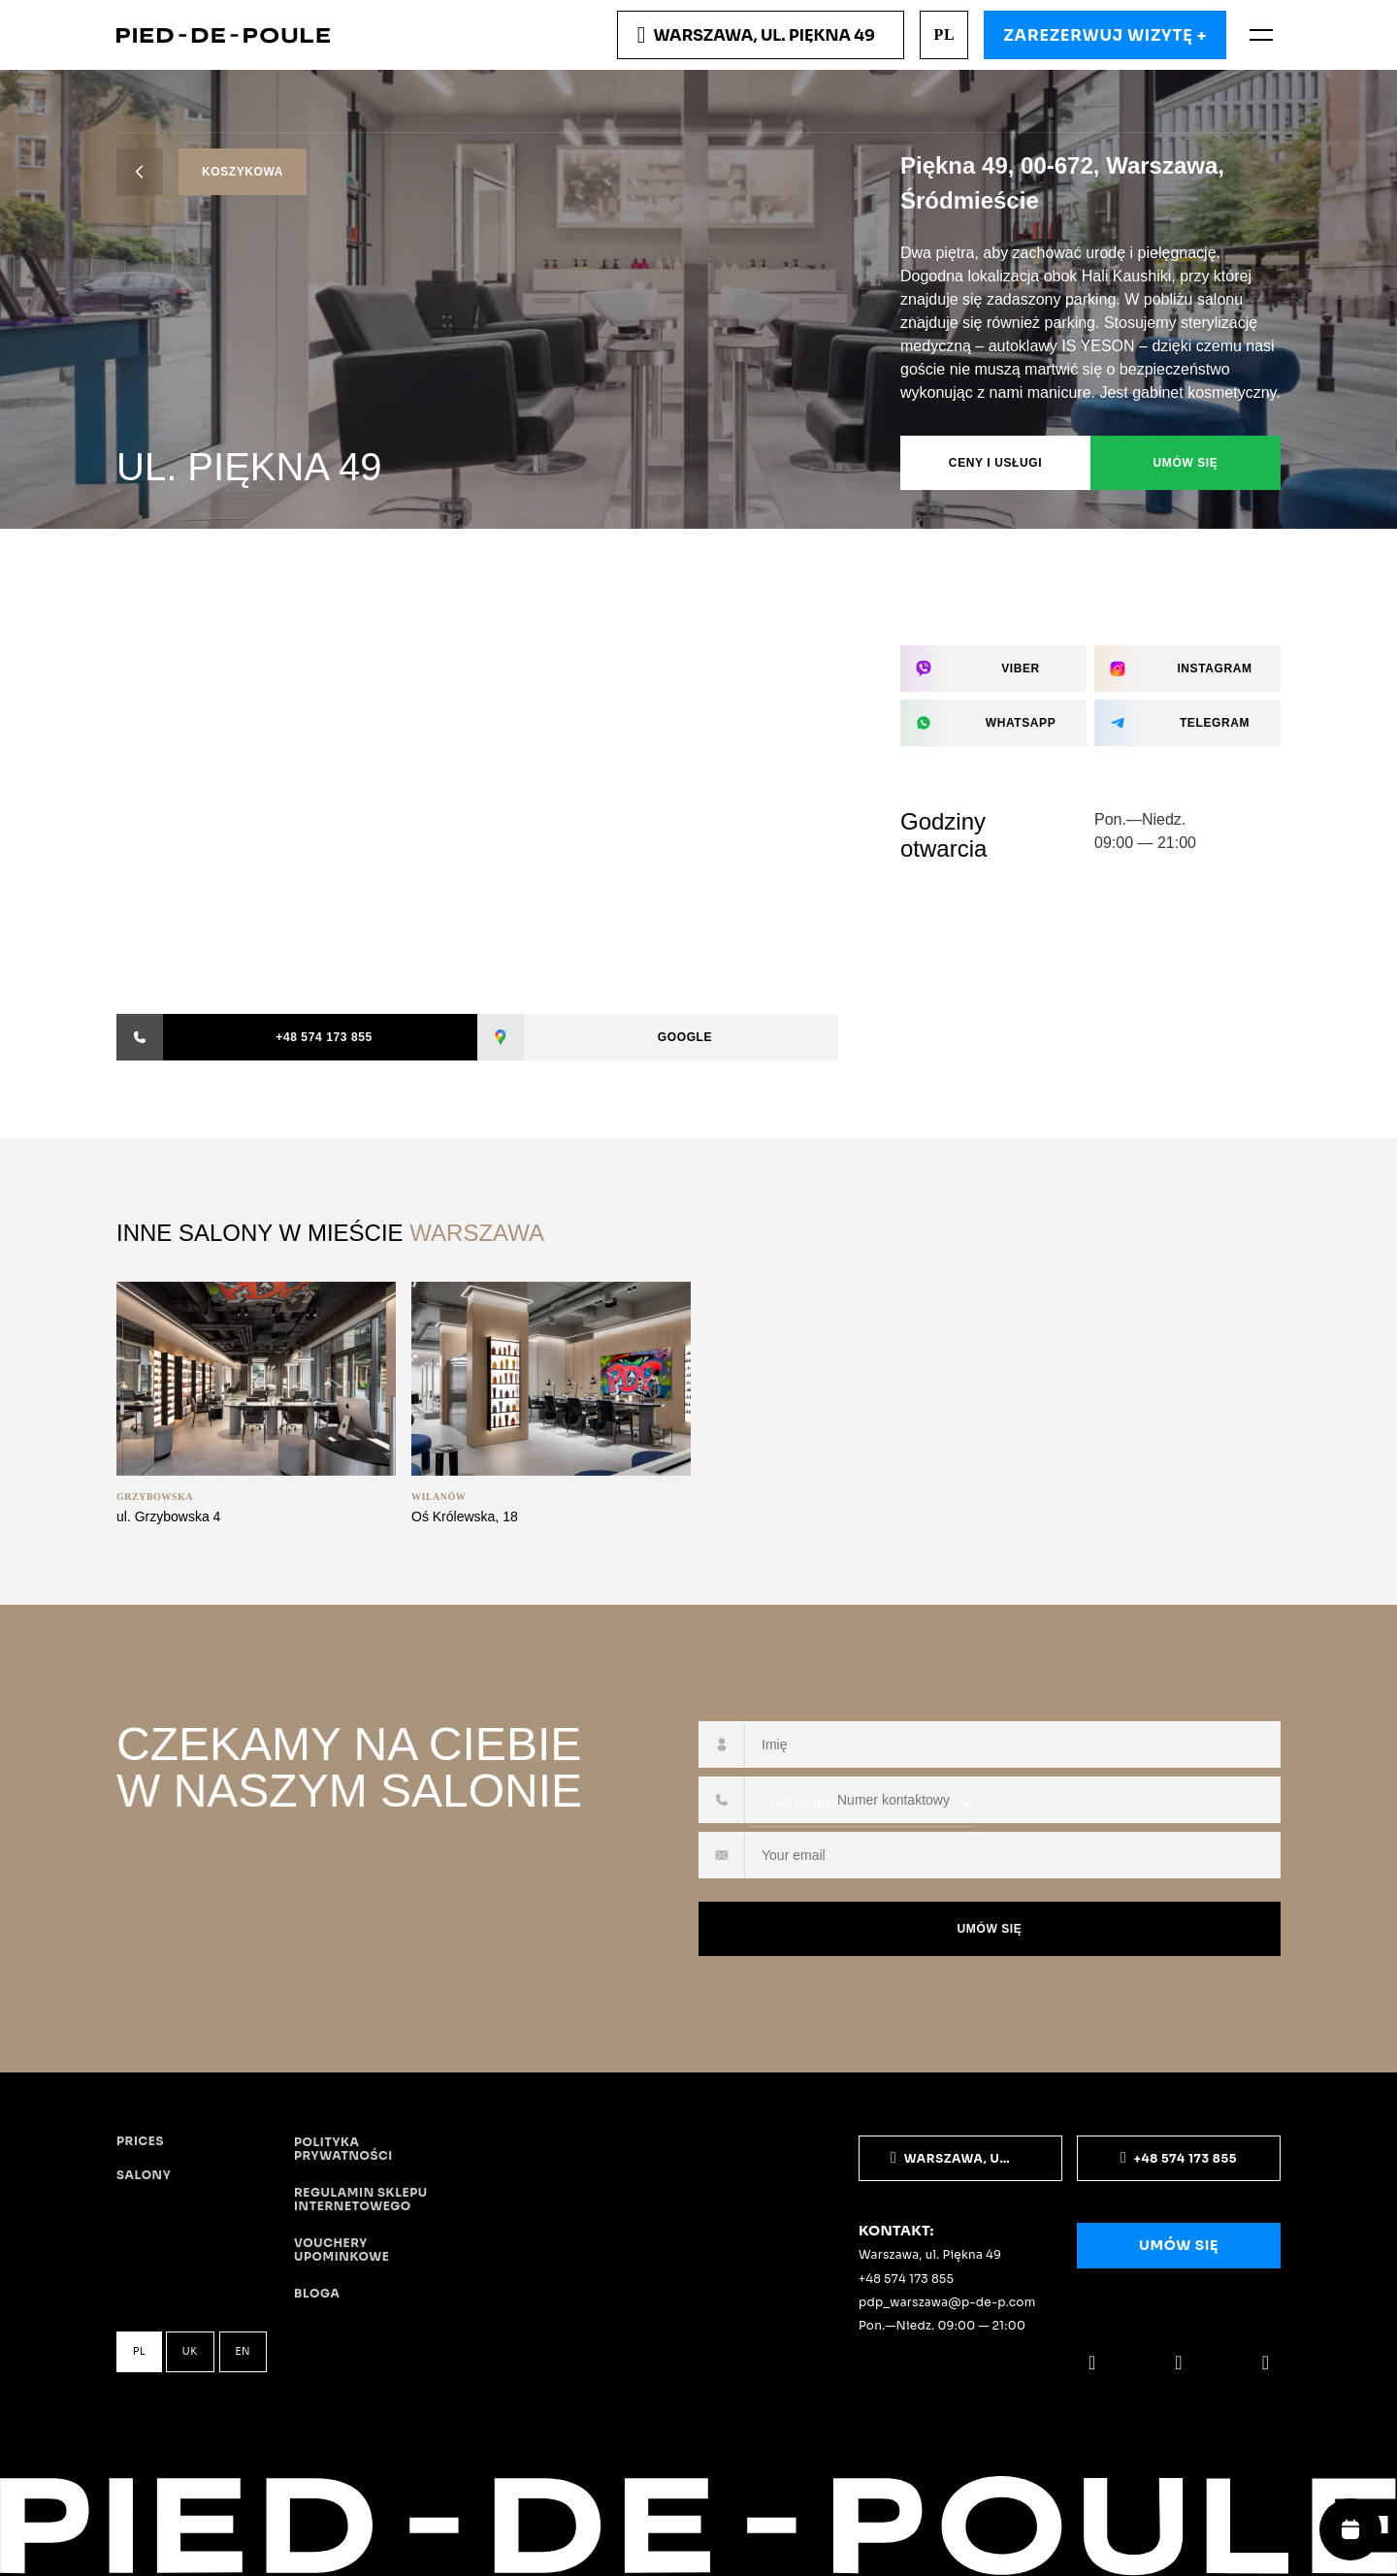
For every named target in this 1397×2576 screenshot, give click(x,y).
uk (190, 2351)
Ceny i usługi (995, 463)
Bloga (317, 2293)
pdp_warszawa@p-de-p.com (947, 2302)
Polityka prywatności (343, 2149)
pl (944, 34)
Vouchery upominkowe (341, 2250)
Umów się (1185, 463)
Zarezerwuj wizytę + (1105, 35)
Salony (143, 2174)
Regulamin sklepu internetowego (361, 2199)
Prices (140, 2141)
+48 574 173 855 (906, 2279)
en (243, 2351)
